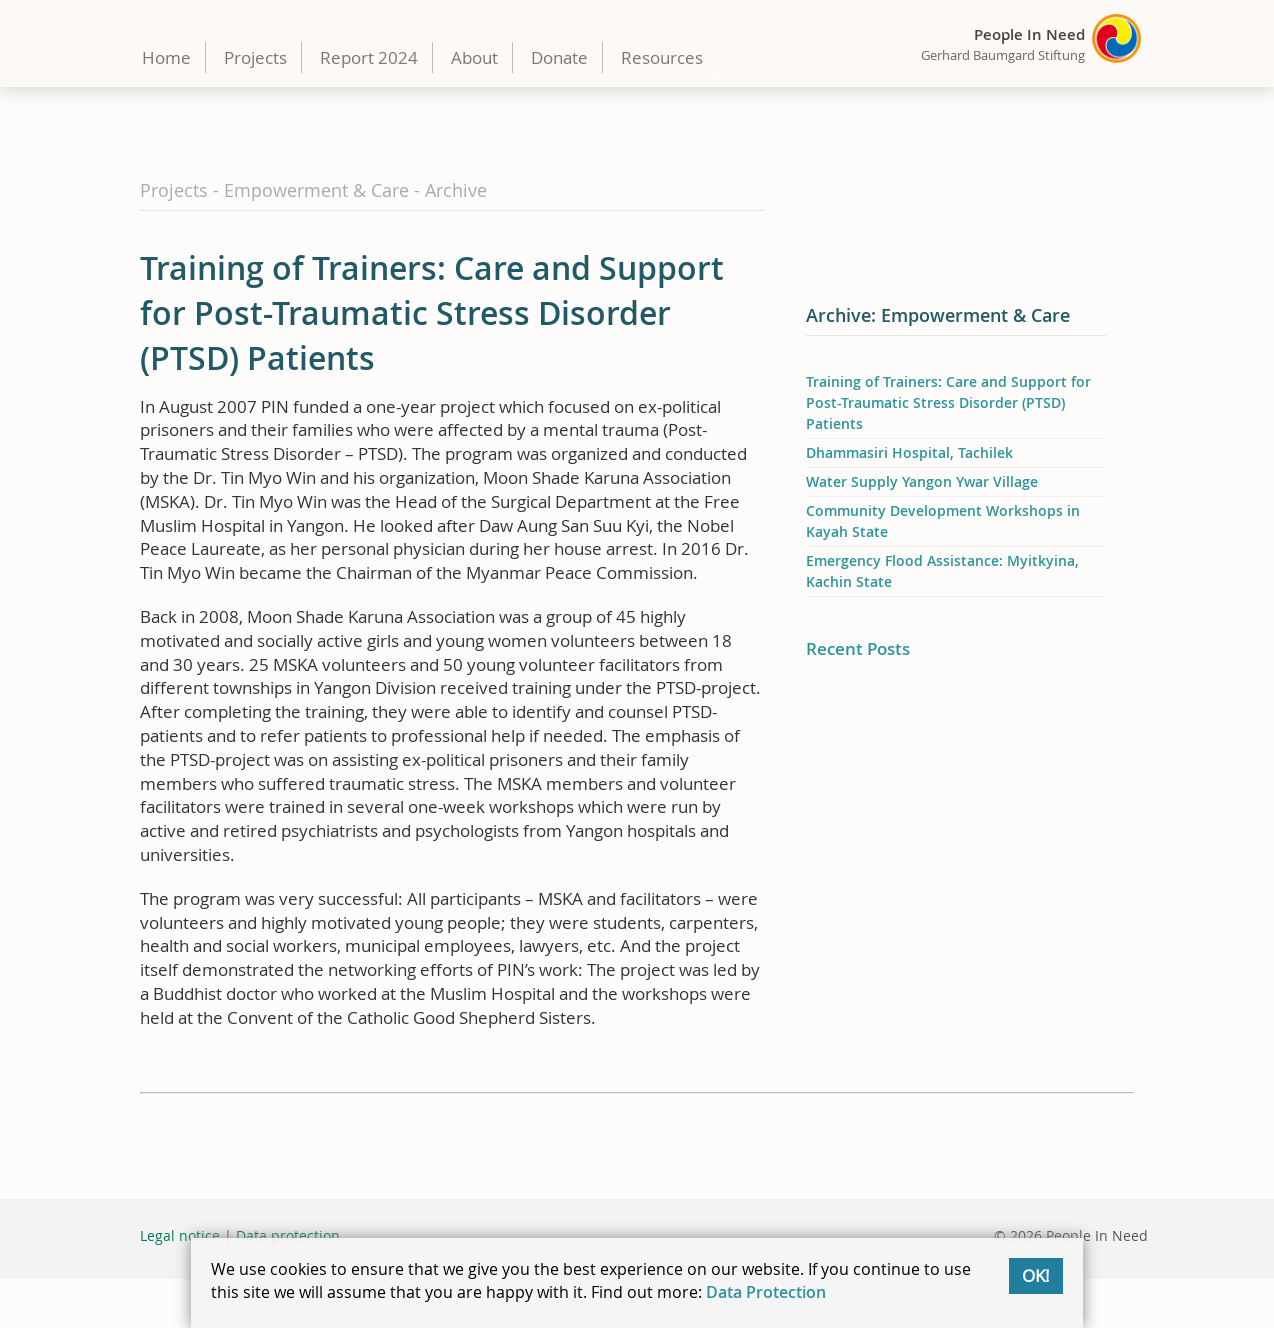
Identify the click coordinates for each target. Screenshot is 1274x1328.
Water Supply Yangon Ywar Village (922, 481)
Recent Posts (858, 648)
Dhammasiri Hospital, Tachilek (909, 452)
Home (166, 57)
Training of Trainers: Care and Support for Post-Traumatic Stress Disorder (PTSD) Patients (948, 402)
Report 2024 (369, 57)
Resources (662, 57)
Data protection (288, 1235)
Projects (255, 57)
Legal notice (180, 1235)
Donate (559, 57)
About (474, 57)
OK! (1036, 1275)
